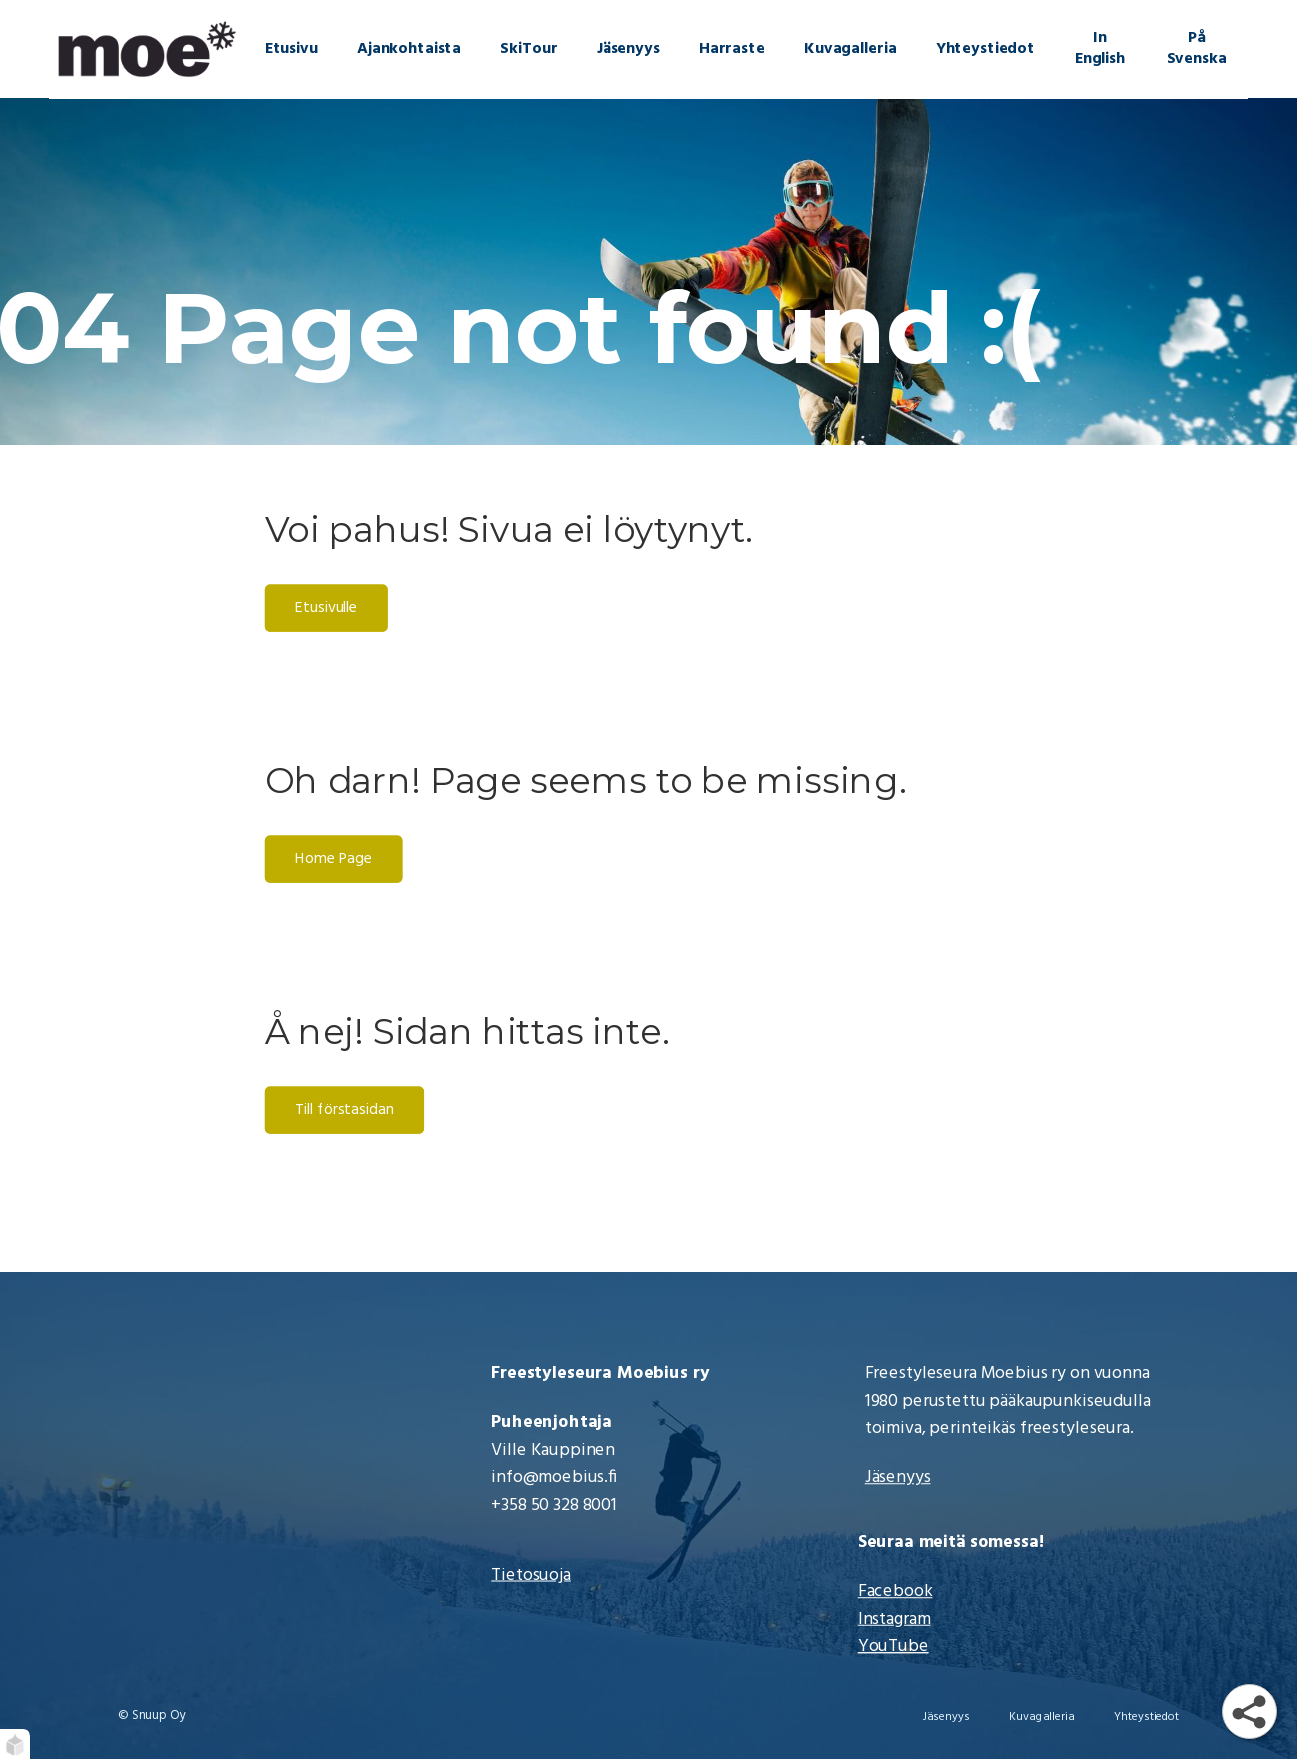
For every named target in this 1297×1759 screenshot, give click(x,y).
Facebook (895, 1592)
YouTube (893, 1647)
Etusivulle (327, 609)
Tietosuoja (531, 1575)
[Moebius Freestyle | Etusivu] (147, 49)
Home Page (334, 860)
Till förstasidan (345, 1111)
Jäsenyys (898, 1478)
